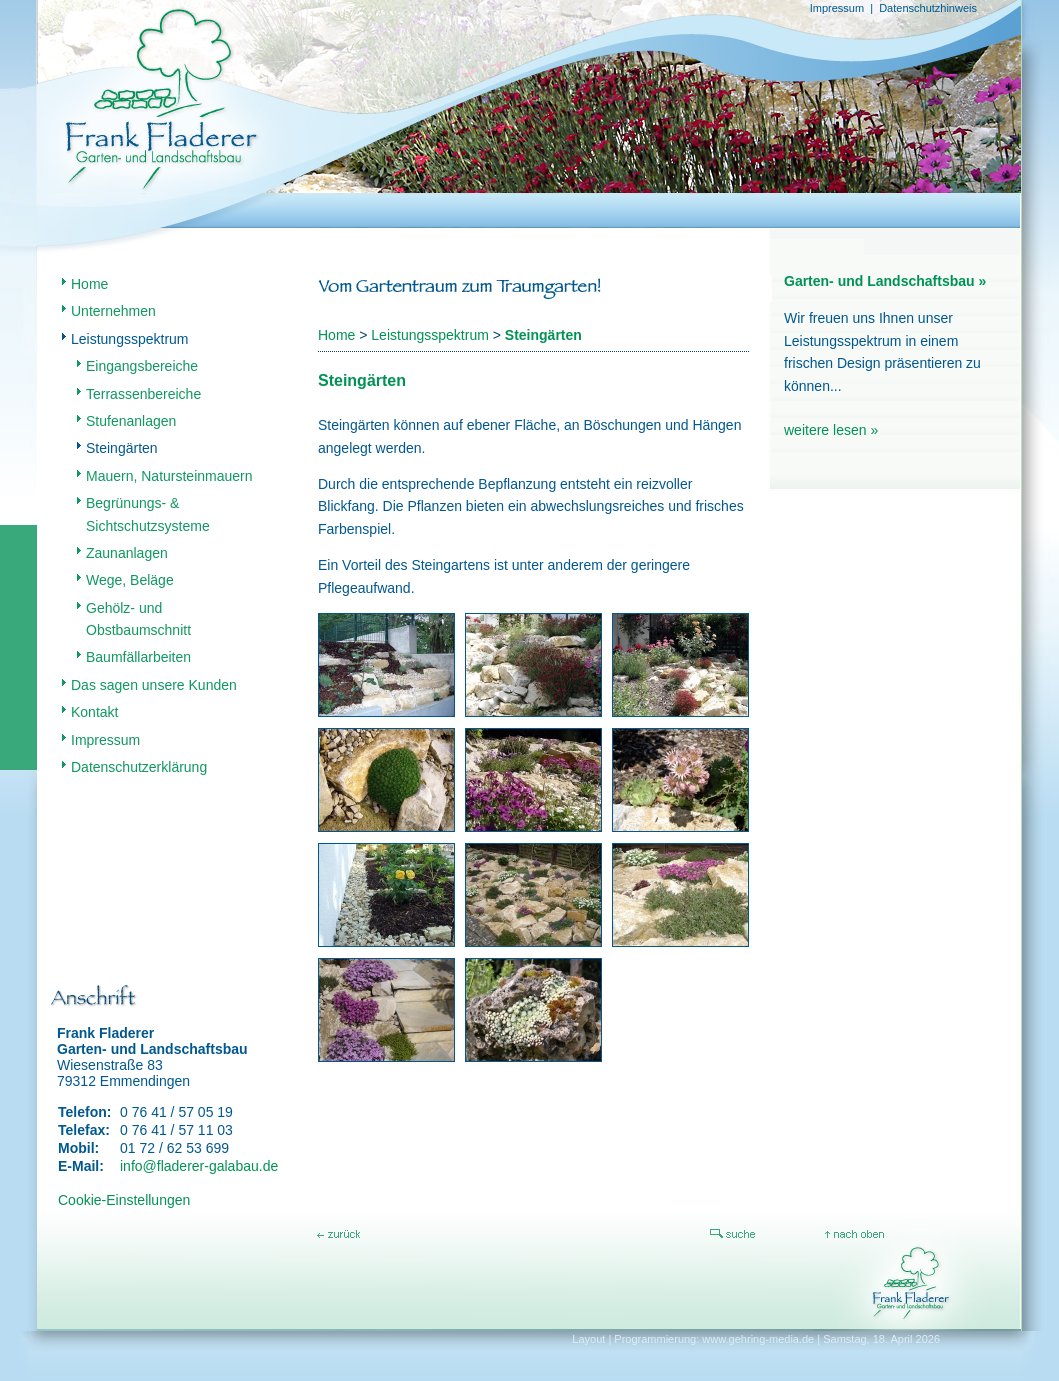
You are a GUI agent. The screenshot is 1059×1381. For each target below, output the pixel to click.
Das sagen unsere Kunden (154, 685)
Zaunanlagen (127, 553)
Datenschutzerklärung (139, 767)
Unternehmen (113, 311)
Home (89, 284)
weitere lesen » (831, 430)
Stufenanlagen (131, 421)
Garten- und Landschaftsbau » (885, 281)
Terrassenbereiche (143, 394)
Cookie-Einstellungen (124, 1200)
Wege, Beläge (130, 580)
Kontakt (94, 712)
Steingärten (122, 448)
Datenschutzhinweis (928, 8)
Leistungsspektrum (130, 339)
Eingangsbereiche (142, 366)
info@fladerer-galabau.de (199, 1166)
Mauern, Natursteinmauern (169, 476)
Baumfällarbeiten (138, 657)
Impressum (837, 8)
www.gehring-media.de (758, 1339)
